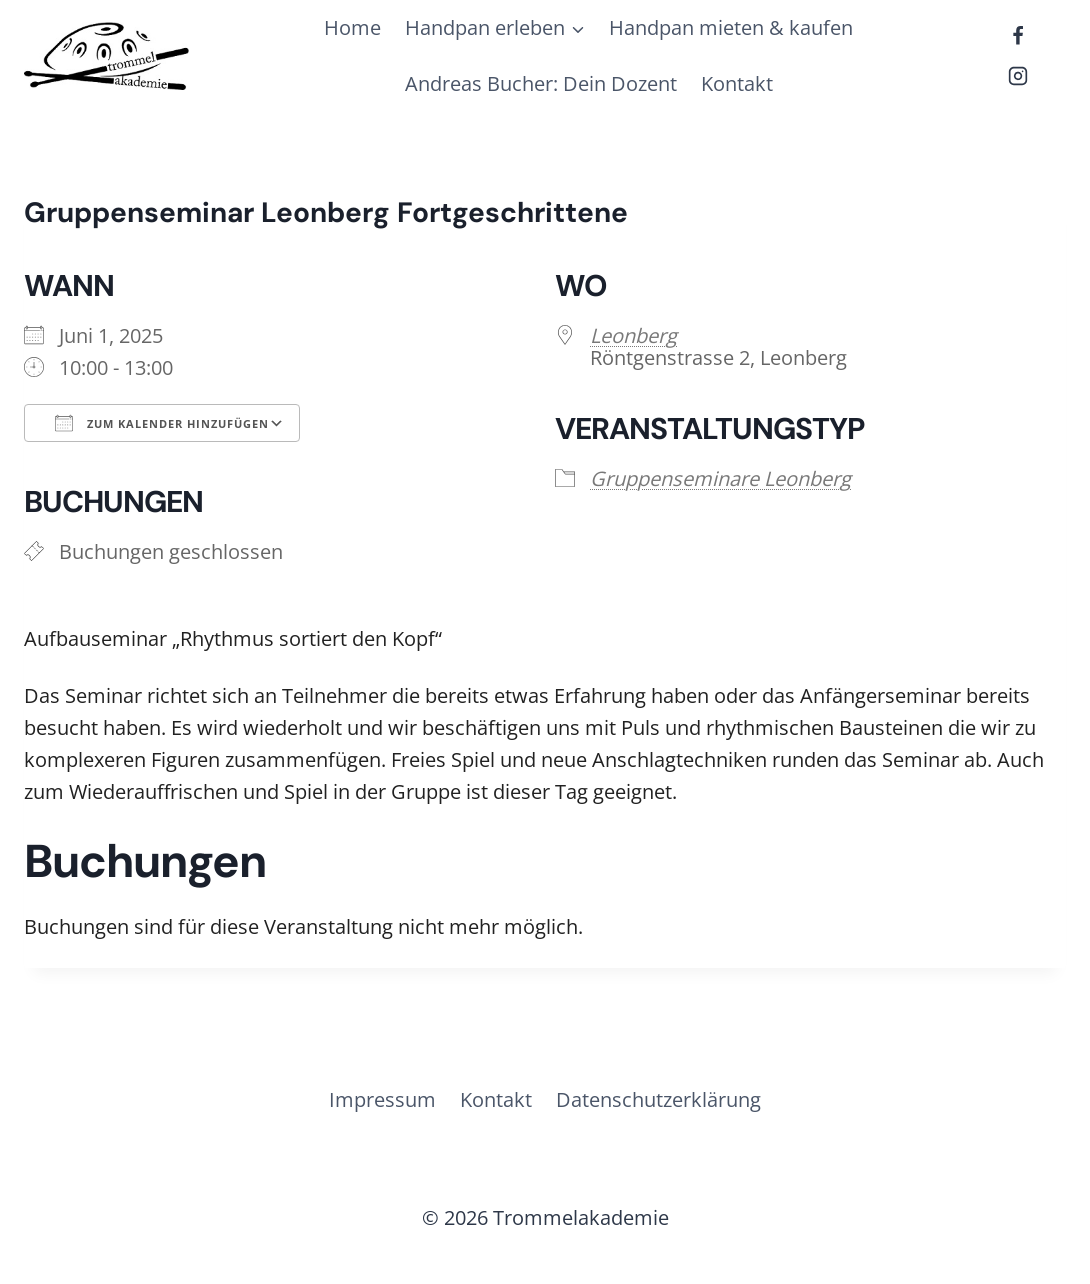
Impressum (382, 1099)
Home (352, 27)
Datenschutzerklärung (658, 1099)
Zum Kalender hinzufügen (162, 423)
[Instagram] (1018, 76)
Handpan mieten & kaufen (731, 27)
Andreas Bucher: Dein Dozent (541, 83)
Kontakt (737, 83)
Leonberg (633, 335)
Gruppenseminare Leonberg (720, 478)
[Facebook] (1018, 36)
